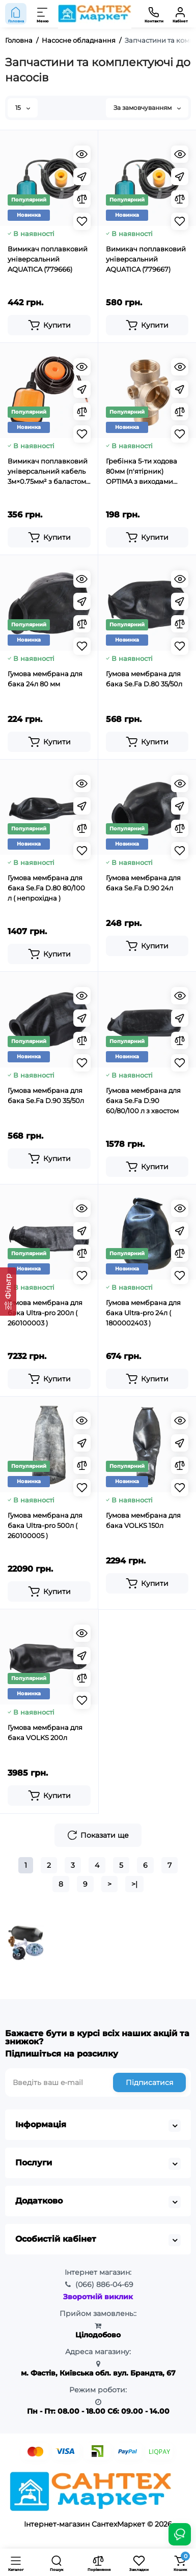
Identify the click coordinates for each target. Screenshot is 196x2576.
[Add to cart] (49, 325)
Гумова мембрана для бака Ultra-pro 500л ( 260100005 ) (45, 1525)
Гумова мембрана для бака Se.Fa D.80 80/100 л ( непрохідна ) (46, 888)
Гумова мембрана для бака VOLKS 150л (143, 1520)
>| (134, 1884)
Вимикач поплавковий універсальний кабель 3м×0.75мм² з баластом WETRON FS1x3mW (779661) (48, 471)
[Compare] (82, 199)
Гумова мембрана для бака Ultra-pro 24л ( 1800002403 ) (143, 1312)
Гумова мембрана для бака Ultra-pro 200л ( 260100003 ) (45, 1312)
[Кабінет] (180, 13)
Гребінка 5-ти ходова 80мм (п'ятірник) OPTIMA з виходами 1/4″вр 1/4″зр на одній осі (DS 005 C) (142, 471)
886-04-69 (104, 2284)
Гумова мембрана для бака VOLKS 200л (45, 1732)
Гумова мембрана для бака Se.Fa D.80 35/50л (144, 679)
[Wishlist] (82, 221)
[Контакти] (153, 13)
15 (22, 107)
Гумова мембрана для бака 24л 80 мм (45, 679)
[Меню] (43, 13)
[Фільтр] (8, 1291)
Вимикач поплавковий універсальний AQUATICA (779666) (48, 259)
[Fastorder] (82, 176)
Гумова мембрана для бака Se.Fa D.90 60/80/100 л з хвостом (143, 1100)
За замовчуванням (147, 107)
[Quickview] (82, 154)
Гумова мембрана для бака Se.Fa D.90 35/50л (46, 1095)
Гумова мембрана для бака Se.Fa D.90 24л (143, 883)
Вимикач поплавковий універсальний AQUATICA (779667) (146, 259)
